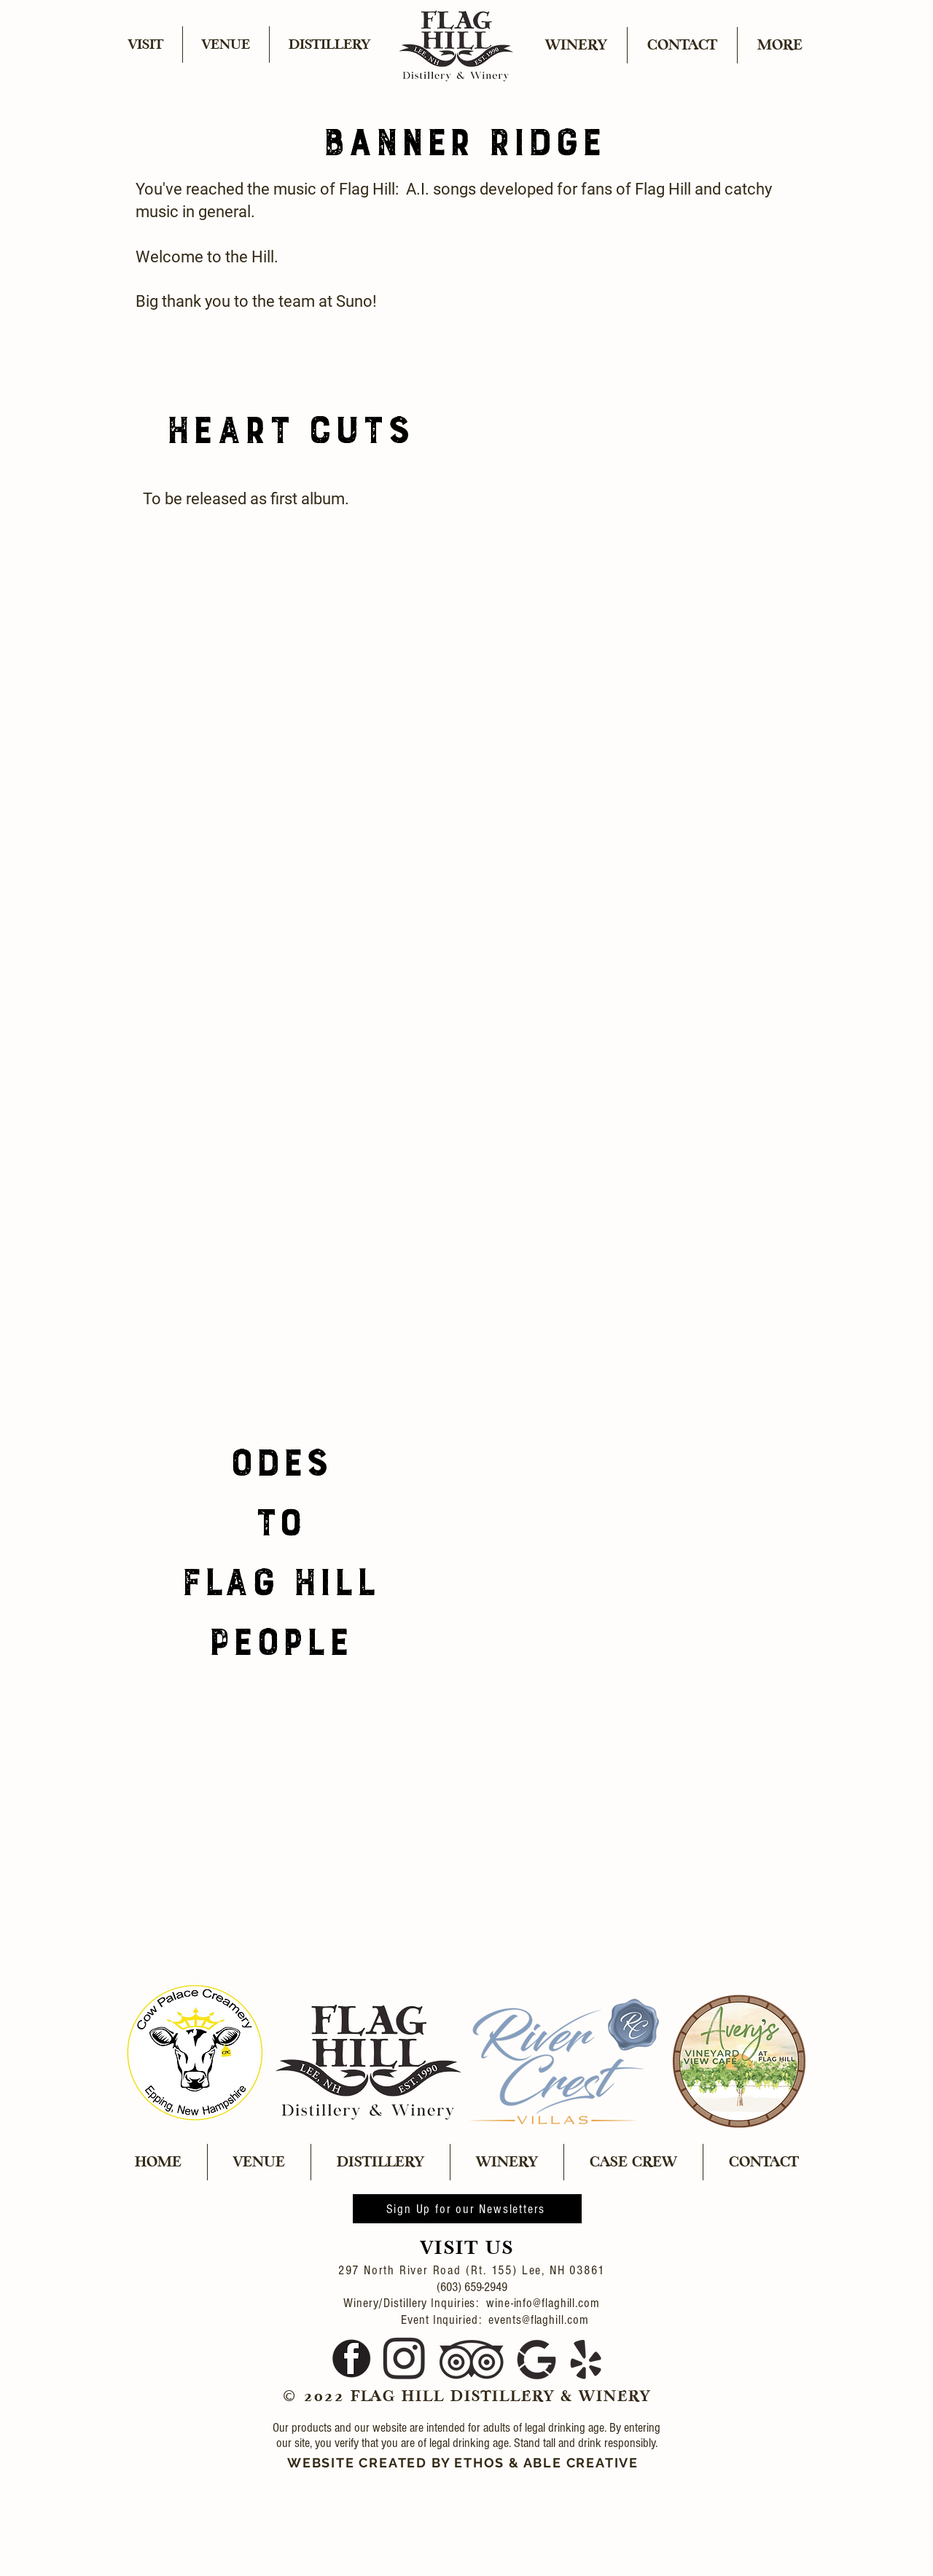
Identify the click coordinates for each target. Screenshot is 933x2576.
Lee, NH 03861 (563, 2270)
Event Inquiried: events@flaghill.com (472, 2320)
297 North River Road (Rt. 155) (430, 2270)
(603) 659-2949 (472, 2287)
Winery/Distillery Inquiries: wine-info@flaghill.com (471, 2303)
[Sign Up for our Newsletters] (467, 2208)
